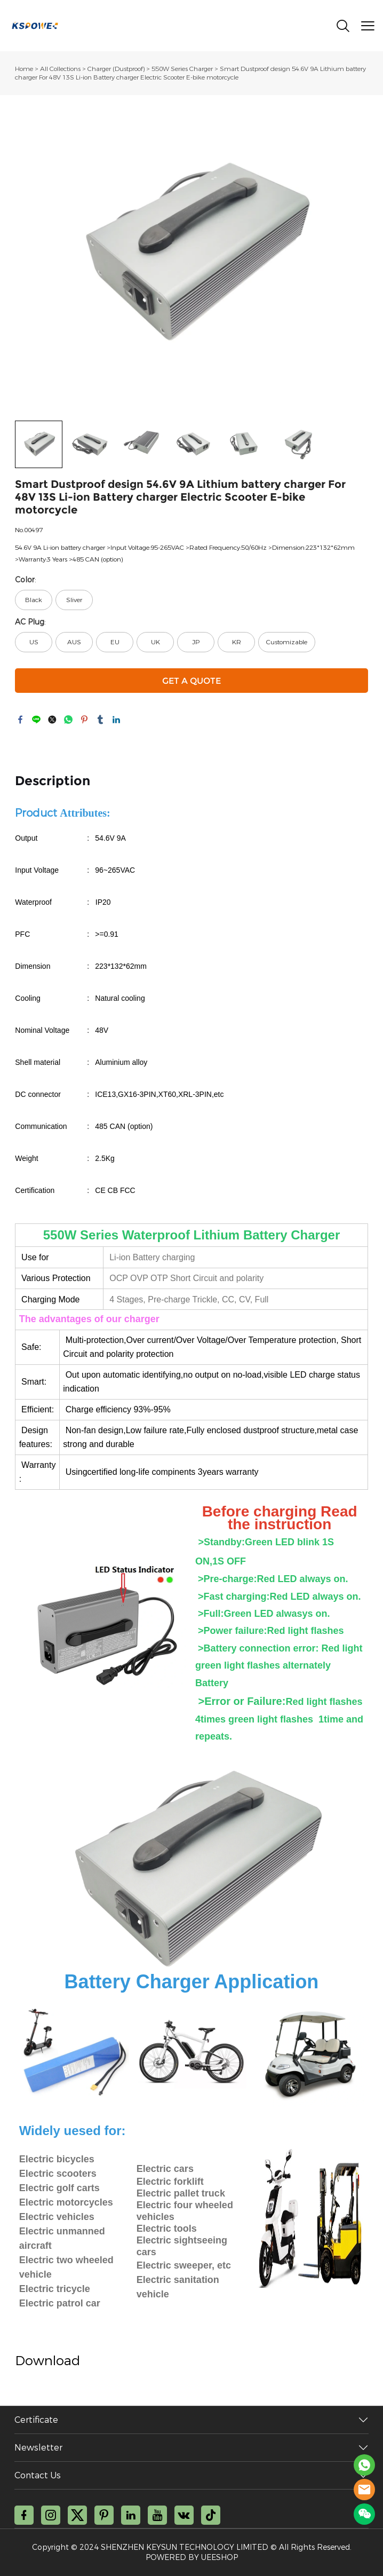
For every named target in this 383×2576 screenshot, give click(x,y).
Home (24, 69)
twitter (52, 719)
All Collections (60, 69)
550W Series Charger (182, 69)
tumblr (100, 719)
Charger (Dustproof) (116, 69)
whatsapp (68, 719)
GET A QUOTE (191, 681)
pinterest (84, 719)
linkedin (116, 719)
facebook (20, 719)
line (36, 719)
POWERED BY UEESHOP (192, 2558)
